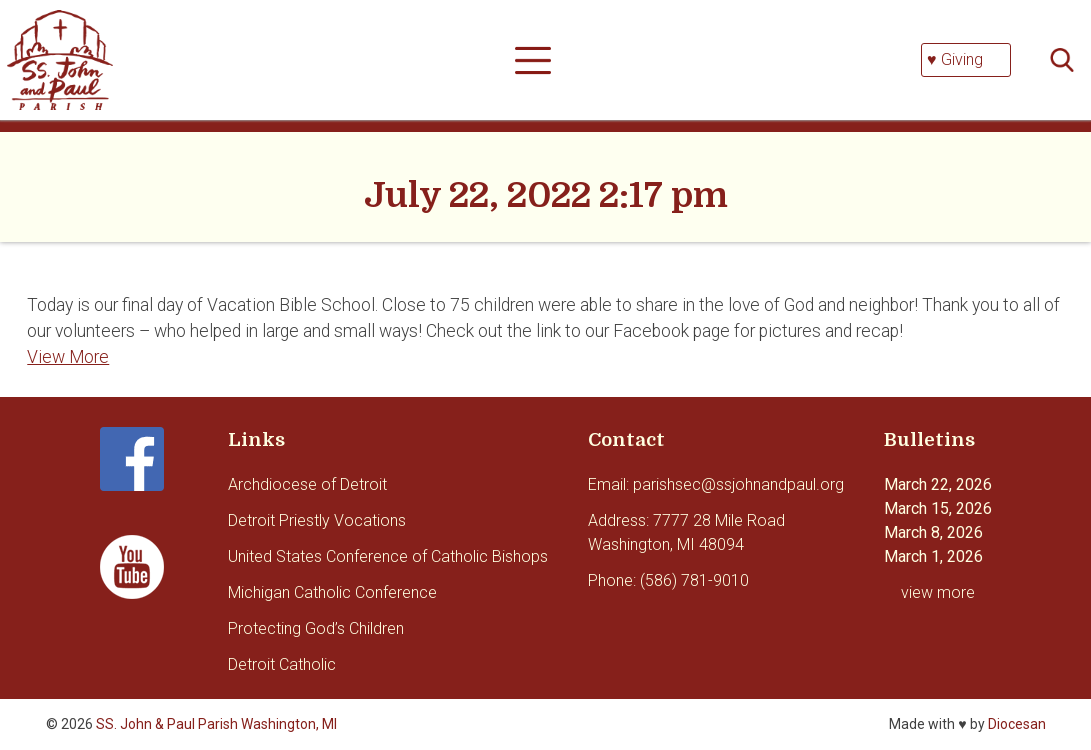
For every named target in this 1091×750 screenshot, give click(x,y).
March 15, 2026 (938, 508)
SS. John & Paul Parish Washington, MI (216, 724)
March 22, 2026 (938, 484)
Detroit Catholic (282, 664)
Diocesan (1017, 724)
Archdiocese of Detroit (307, 484)
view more (938, 592)
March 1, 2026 (933, 556)
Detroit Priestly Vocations (317, 520)
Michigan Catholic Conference (332, 592)
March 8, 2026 (933, 532)
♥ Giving (955, 59)
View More (68, 357)
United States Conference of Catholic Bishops (388, 556)
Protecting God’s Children (316, 628)
